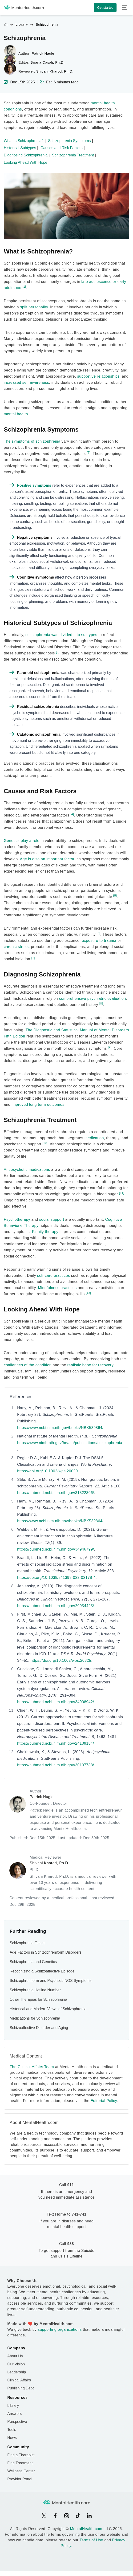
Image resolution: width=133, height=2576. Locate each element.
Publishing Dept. (21, 2388)
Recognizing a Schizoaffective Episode (42, 1971)
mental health (16, 414)
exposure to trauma (99, 941)
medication (94, 1138)
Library (22, 24)
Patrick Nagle (42, 1797)
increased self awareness (26, 382)
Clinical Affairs (19, 2380)
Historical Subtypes (20, 148)
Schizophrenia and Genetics (33, 1962)
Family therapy (45, 1232)
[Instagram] (66, 2516)
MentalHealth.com (86, 2529)
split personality (34, 307)
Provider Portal (19, 2479)
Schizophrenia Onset (27, 1943)
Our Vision (16, 2364)
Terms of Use (91, 2540)
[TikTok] (78, 2516)
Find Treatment (20, 2463)
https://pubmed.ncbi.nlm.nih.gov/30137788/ (55, 1765)
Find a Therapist (20, 2455)
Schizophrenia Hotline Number (35, 1990)
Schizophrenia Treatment (73, 155)
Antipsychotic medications (27, 1170)
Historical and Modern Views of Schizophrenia (48, 2009)
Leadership (16, 2372)
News (12, 2438)
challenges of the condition (28, 1365)
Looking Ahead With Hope (25, 162)
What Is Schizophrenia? (24, 141)
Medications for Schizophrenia (35, 2018)
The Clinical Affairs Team (32, 2067)
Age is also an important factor (47, 859)
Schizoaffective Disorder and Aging (39, 2028)
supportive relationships (98, 376)
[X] (44, 2516)
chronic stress (16, 947)
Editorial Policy (104, 2101)
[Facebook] (55, 2516)
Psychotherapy (17, 1219)
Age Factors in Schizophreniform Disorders (45, 1952)
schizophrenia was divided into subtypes (61, 635)
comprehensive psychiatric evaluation (92, 998)
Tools (11, 2430)
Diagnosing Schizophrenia (26, 155)
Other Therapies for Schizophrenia (38, 1999)
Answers (14, 2414)
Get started (105, 7)
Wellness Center (21, 2471)
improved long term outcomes (38, 1104)
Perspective (17, 2422)
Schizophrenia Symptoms (69, 141)
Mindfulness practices (57, 1288)
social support (51, 1219)
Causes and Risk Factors (61, 148)
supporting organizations (60, 2329)
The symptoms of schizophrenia (32, 441)
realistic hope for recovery (90, 1365)
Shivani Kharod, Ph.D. (54, 71)
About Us (15, 2356)
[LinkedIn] (89, 2516)
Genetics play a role (21, 841)
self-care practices (53, 1276)
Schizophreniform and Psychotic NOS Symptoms (51, 1981)
